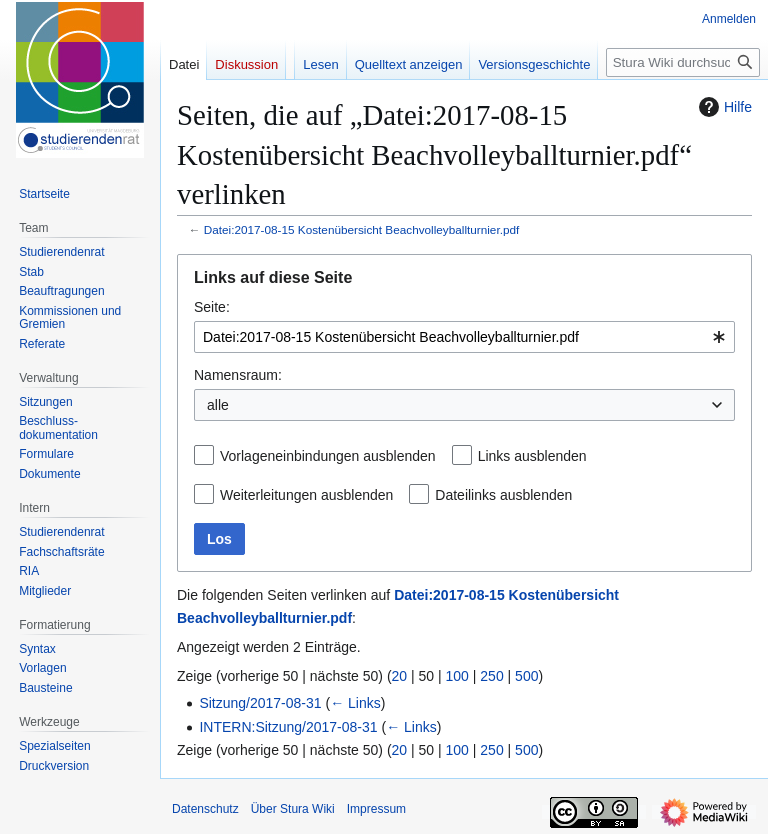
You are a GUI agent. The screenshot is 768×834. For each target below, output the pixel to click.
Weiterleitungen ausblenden (306, 495)
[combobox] (464, 337)
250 (491, 676)
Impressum (376, 809)
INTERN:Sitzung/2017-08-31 (288, 727)
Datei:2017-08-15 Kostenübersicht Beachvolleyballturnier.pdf (362, 229)
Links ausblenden (532, 456)
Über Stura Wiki (293, 809)
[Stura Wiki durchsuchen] (683, 62)
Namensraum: (238, 375)
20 (400, 676)
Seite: (212, 307)
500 (526, 676)
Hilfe (723, 107)
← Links (355, 703)
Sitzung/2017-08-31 (260, 703)
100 (457, 676)
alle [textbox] (218, 405)
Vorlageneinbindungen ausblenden (328, 456)
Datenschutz (205, 809)
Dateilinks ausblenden (503, 495)
